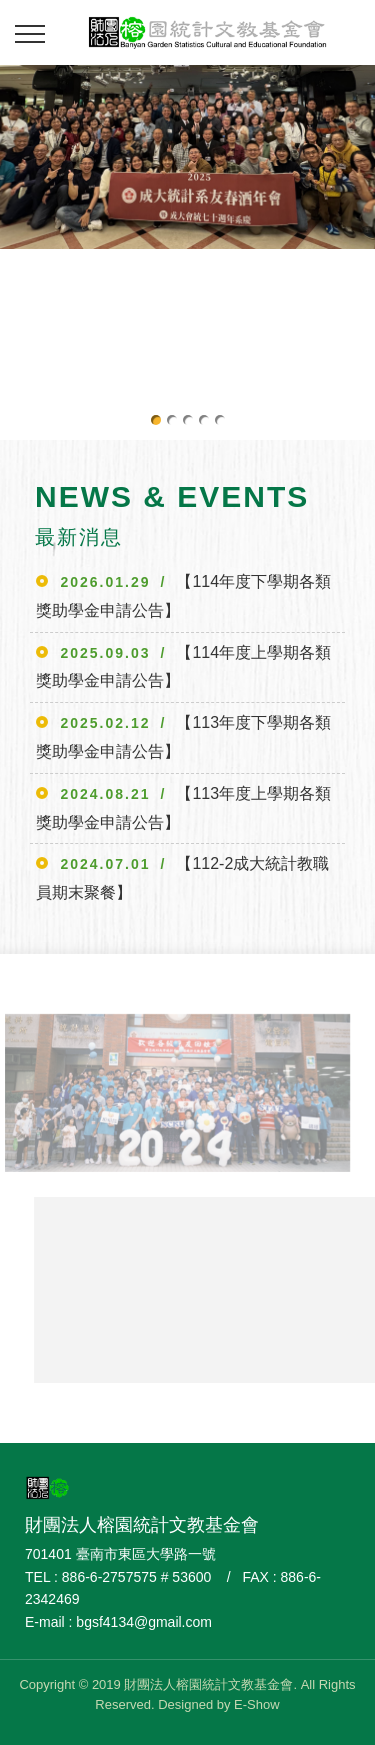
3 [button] (188, 420)
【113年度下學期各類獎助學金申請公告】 (183, 737)
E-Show (257, 1704)
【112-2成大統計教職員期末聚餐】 (182, 878)
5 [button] (220, 420)
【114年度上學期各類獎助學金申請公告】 (183, 667)
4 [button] (204, 420)
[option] (187, 157)
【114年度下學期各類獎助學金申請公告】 (183, 596)
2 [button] (172, 420)
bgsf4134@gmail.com (144, 1622)
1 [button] (156, 420)
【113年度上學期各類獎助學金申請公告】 (183, 808)
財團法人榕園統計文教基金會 (207, 30)
